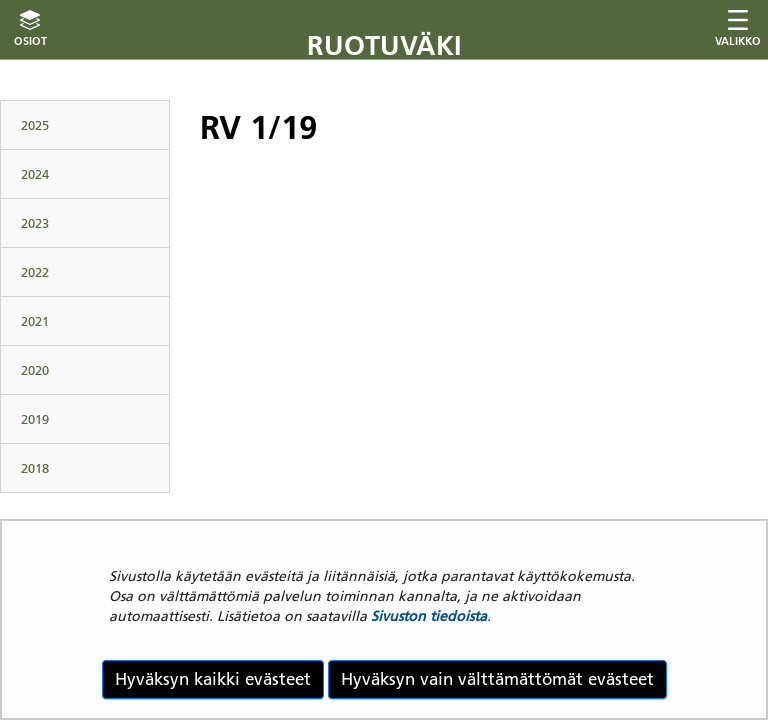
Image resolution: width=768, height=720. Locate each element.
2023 (35, 223)
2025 (35, 125)
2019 (35, 419)
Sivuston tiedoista (429, 616)
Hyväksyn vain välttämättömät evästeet (497, 679)
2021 (35, 321)
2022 (35, 272)
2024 (35, 174)
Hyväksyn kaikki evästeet (213, 679)
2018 (35, 468)
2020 (35, 370)
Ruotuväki (384, 45)
